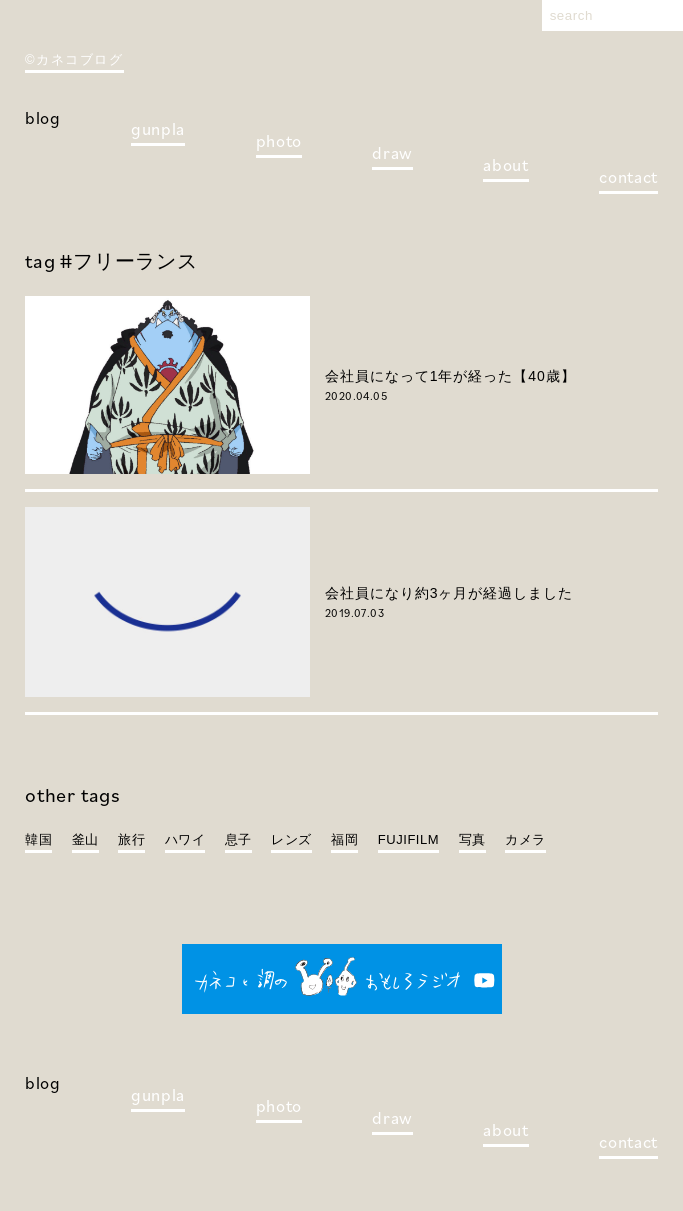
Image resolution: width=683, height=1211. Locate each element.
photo (279, 141)
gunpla (158, 129)
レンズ (291, 839)
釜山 (85, 839)
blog (43, 118)
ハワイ (185, 839)
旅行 (131, 839)
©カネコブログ (74, 59)
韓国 (38, 839)
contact (628, 177)
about (505, 165)
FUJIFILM (408, 839)
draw (392, 153)
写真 (472, 839)
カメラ (525, 839)
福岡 (344, 839)
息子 (238, 839)
